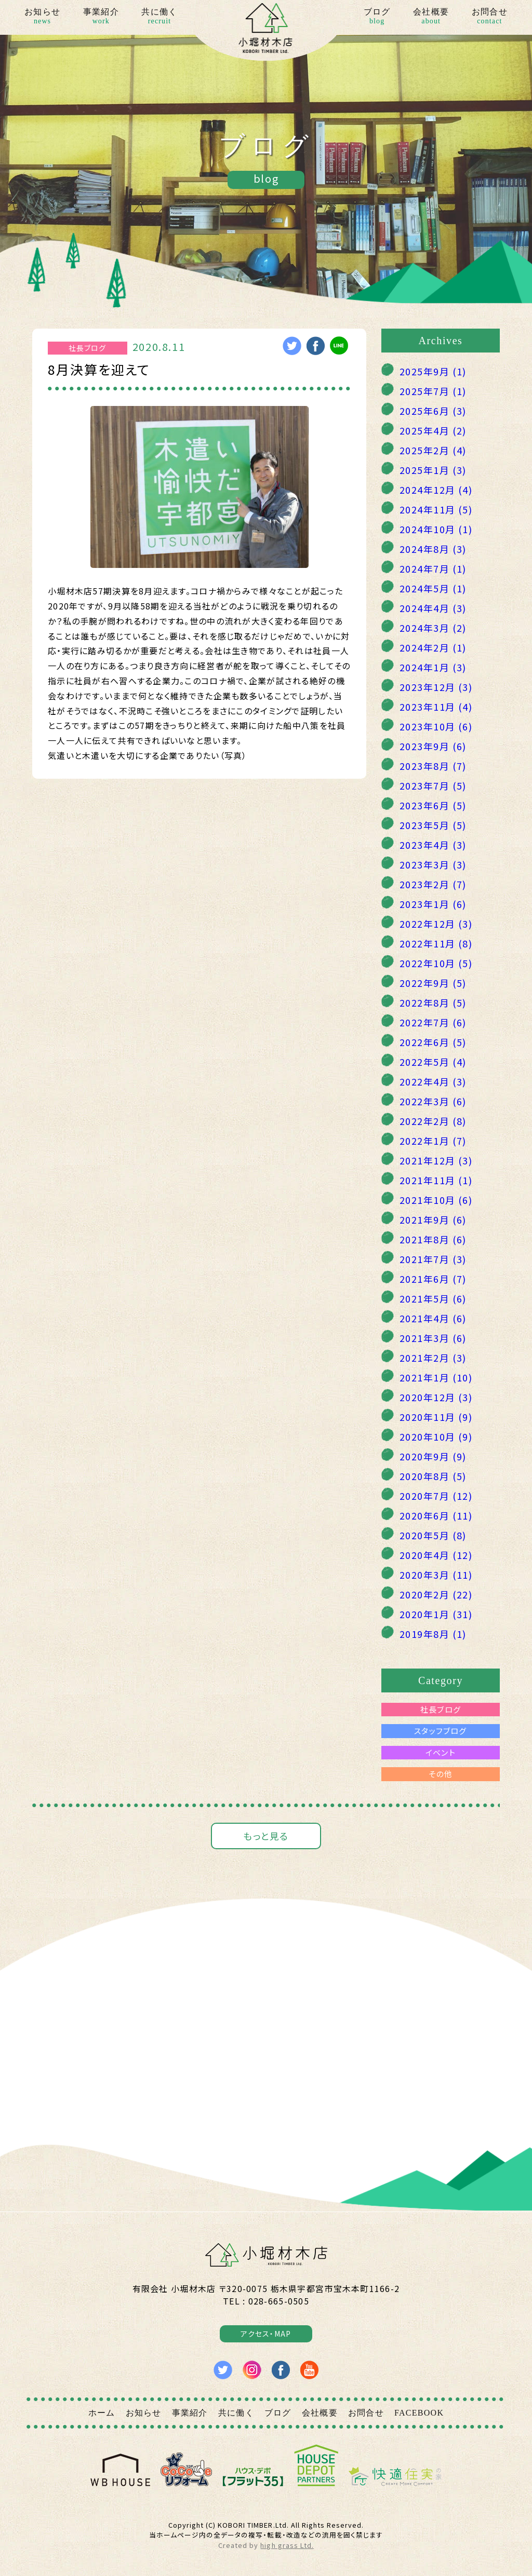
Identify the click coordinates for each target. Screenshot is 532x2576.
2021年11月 (436, 1180)
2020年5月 (433, 1535)
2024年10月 (436, 529)
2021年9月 (433, 1219)
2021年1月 (436, 1377)
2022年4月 (433, 1081)
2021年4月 (433, 1318)
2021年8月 (433, 1239)
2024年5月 (433, 588)
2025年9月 (433, 371)
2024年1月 (433, 667)
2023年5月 (433, 825)
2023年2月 (433, 884)
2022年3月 (433, 1101)
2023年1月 (433, 904)
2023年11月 (436, 706)
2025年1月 (433, 470)
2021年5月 (433, 1298)
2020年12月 (436, 1397)
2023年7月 (433, 785)
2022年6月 (433, 1042)
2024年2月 (433, 647)
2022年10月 (436, 963)
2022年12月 (436, 923)
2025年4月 (433, 430)
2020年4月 (436, 1555)
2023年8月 (433, 765)
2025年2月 (433, 450)
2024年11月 (436, 509)
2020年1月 (436, 1614)
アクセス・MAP (266, 2333)
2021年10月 (436, 1199)
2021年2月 (433, 1357)
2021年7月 (433, 1259)
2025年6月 (433, 410)
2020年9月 (433, 1456)
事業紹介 (101, 17)
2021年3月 (433, 1338)
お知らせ (42, 17)
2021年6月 (433, 1278)
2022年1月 (433, 1140)
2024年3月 (433, 627)
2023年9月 (433, 746)
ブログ (377, 17)
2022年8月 (433, 1002)
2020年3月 (436, 1574)
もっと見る (265, 1835)
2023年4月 (433, 844)
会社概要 (431, 17)
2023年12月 (436, 687)
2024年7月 (433, 568)
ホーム (101, 2412)
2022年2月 (433, 1121)
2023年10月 (436, 726)
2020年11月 (436, 1416)
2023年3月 (433, 864)
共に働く (159, 17)
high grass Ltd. (286, 2545)
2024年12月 (436, 489)
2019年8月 (433, 1633)
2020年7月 (436, 1495)
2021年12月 (436, 1160)
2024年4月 (433, 608)
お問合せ (490, 17)
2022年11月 (436, 943)
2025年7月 (433, 391)
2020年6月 (436, 1515)
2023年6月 (433, 805)
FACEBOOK (419, 2412)
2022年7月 (433, 1022)
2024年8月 (433, 548)
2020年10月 (436, 1436)
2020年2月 (436, 1594)
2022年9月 (433, 982)
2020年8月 (433, 1476)
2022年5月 (433, 1061)
